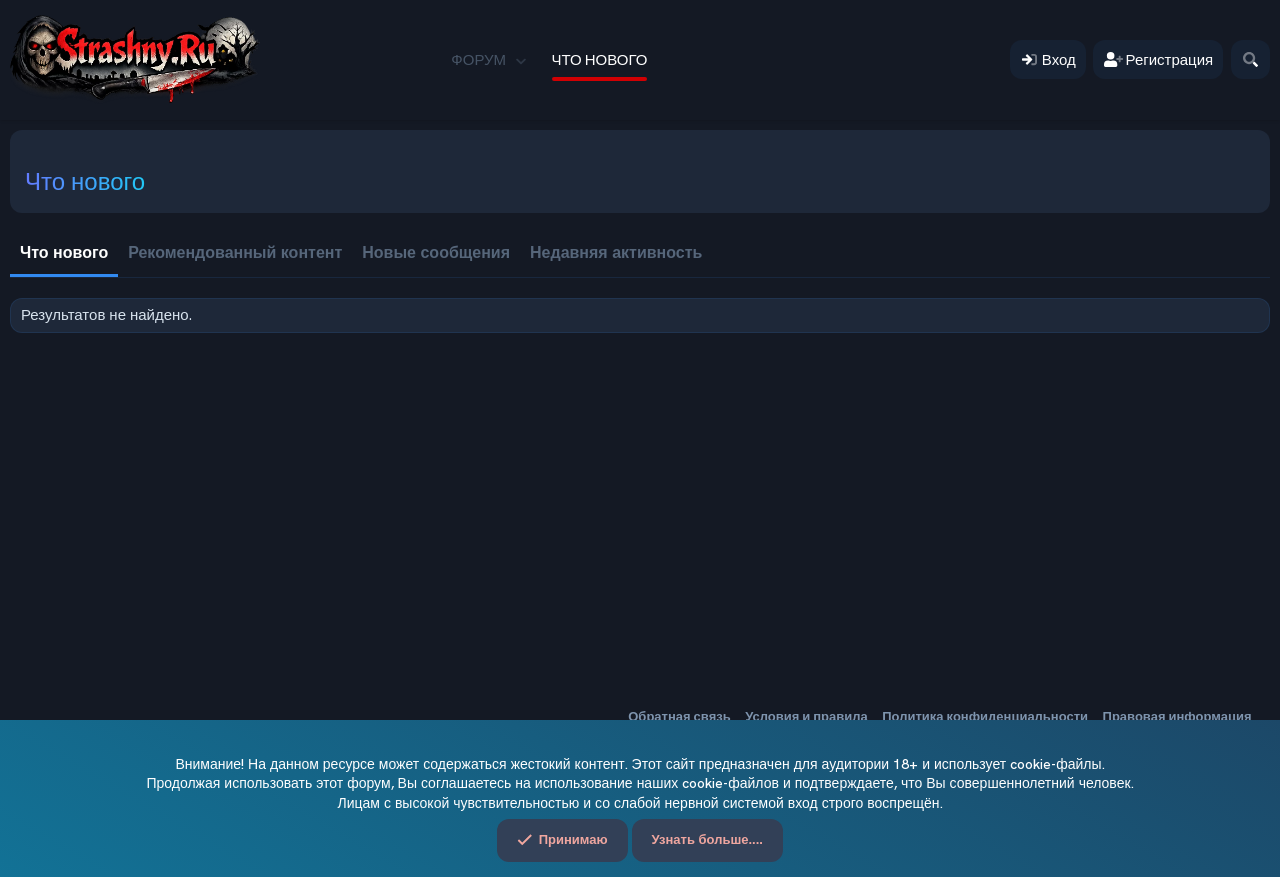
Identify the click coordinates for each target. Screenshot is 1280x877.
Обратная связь (679, 716)
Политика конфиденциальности (985, 716)
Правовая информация (1177, 716)
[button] (520, 59)
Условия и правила (806, 716)
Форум (478, 59)
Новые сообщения (436, 252)
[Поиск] (1250, 59)
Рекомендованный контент (235, 252)
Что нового (600, 59)
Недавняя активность (616, 252)
